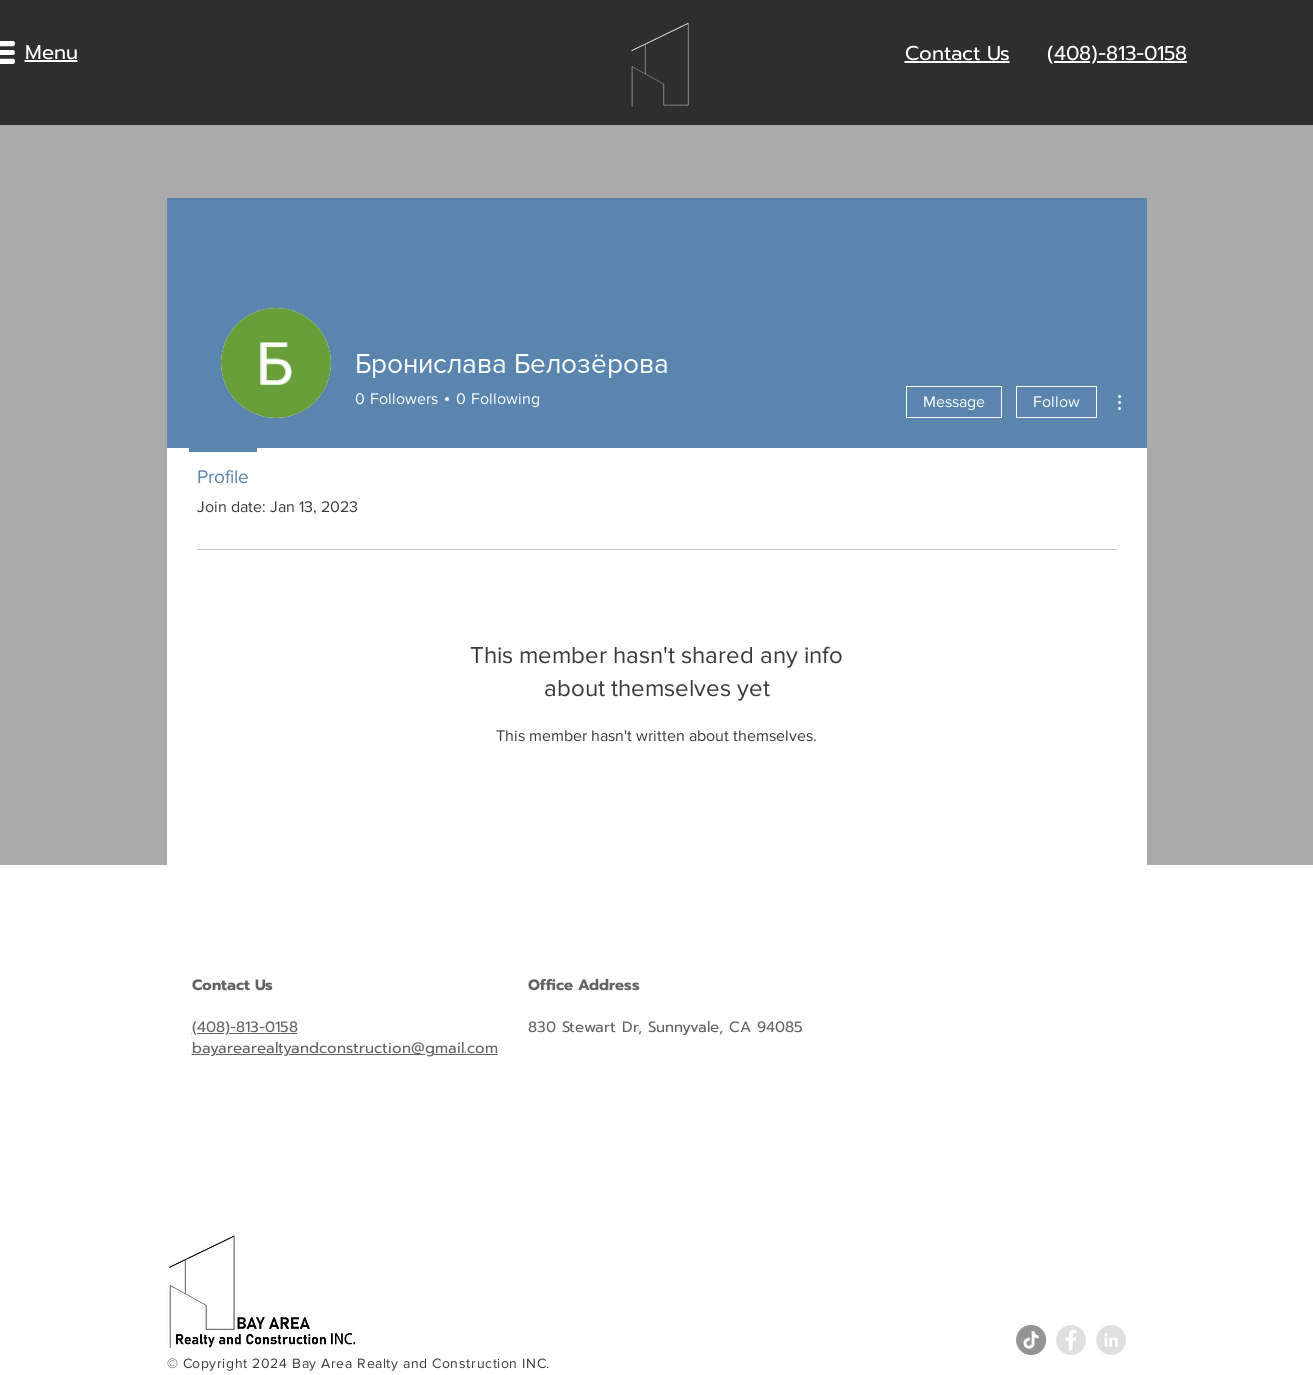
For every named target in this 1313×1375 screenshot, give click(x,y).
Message (954, 401)
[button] (51, 52)
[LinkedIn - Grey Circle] (1111, 1340)
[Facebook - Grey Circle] (1071, 1340)
